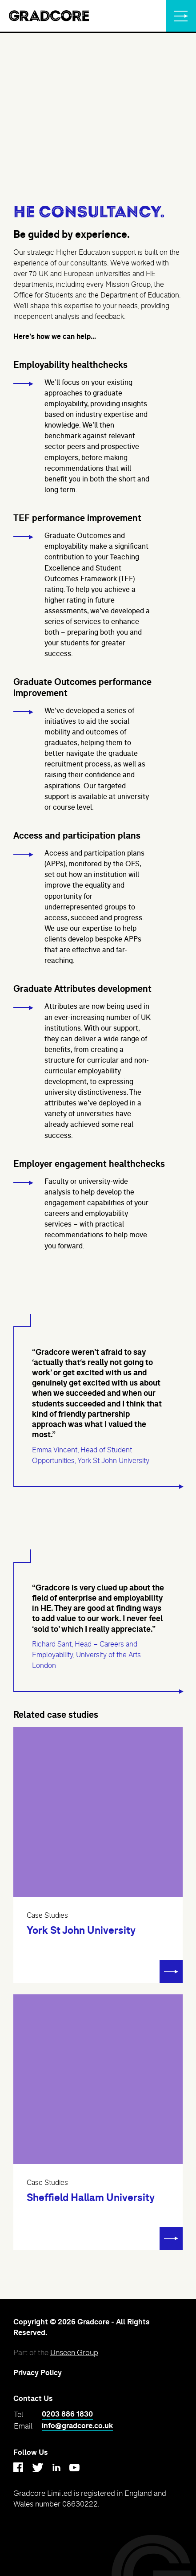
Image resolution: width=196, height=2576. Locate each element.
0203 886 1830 (67, 2414)
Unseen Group (74, 2352)
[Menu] (181, 16)
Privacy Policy (37, 2372)
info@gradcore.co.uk (77, 2425)
